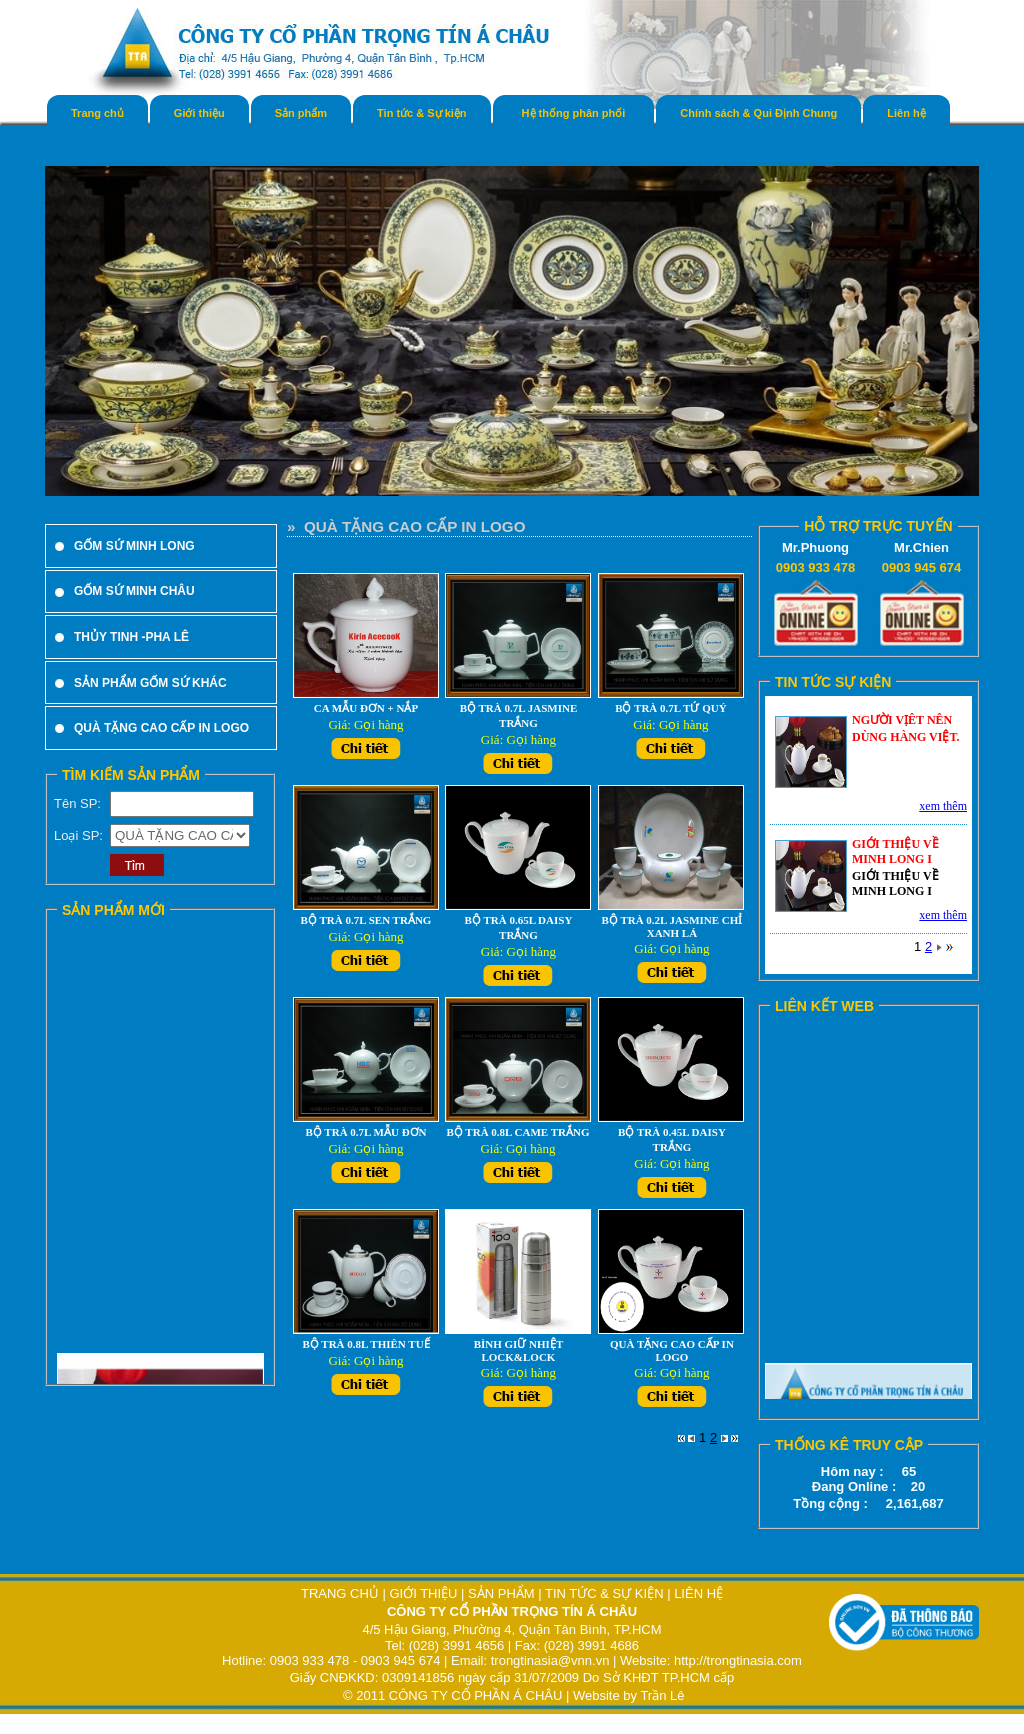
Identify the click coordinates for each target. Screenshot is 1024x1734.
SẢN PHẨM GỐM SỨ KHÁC (150, 683)
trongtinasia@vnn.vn (550, 1660)
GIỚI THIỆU (423, 1593)
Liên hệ (906, 113)
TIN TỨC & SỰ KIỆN (604, 1593)
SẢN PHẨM (501, 1593)
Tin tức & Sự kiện (421, 113)
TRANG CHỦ (342, 1593)
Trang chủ (97, 113)
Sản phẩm (301, 113)
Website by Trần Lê (629, 1695)
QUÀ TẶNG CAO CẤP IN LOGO (161, 728)
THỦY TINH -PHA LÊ (131, 637)
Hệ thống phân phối (574, 113)
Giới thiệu (199, 113)
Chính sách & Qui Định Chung (758, 113)
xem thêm (943, 806)
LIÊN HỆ (698, 1593)
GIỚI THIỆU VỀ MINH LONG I (895, 851)
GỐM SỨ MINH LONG (134, 546)
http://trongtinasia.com (738, 1660)
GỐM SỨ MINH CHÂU (134, 591)
